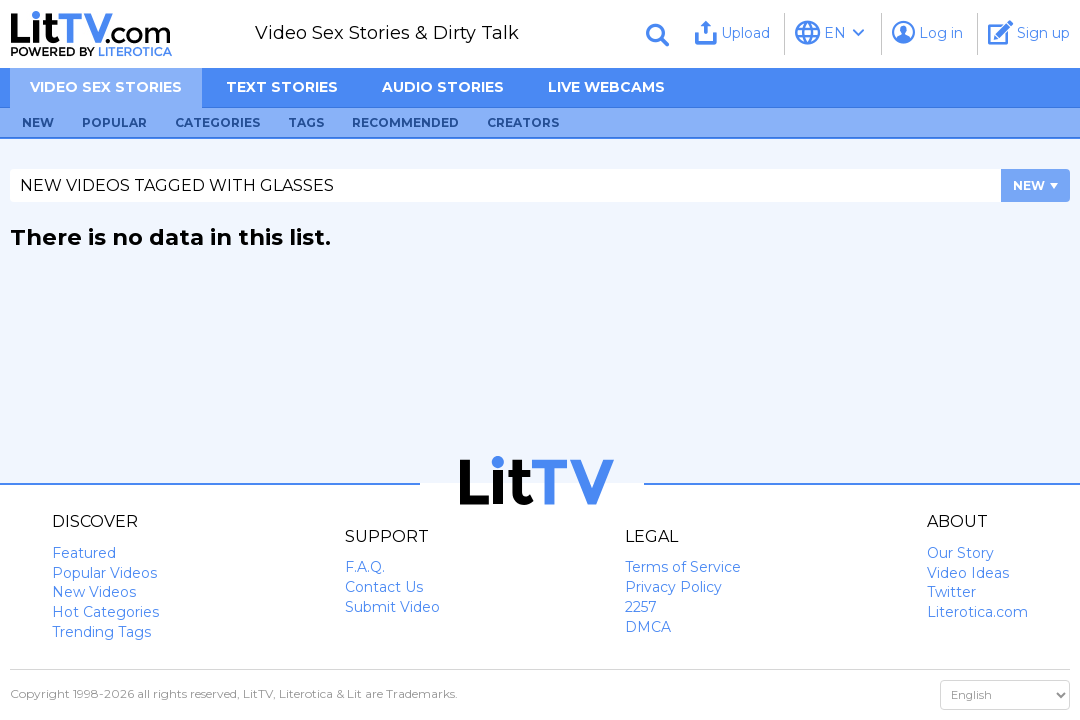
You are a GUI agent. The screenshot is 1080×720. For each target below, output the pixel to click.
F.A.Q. (365, 567)
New (38, 122)
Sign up (1029, 32)
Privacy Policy (673, 587)
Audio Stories (443, 87)
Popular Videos (104, 573)
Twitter (951, 592)
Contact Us (384, 587)
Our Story (960, 553)
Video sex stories (106, 87)
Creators (523, 122)
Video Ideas (968, 573)
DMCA (648, 627)
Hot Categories (105, 612)
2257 (641, 607)
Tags (306, 122)
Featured (84, 553)
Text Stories (282, 87)
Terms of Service (683, 567)
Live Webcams (606, 87)
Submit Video (392, 607)
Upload (732, 32)
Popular (114, 122)
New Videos (94, 592)
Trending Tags (101, 632)
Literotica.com (977, 612)
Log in (927, 32)
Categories (217, 122)
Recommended (405, 122)
